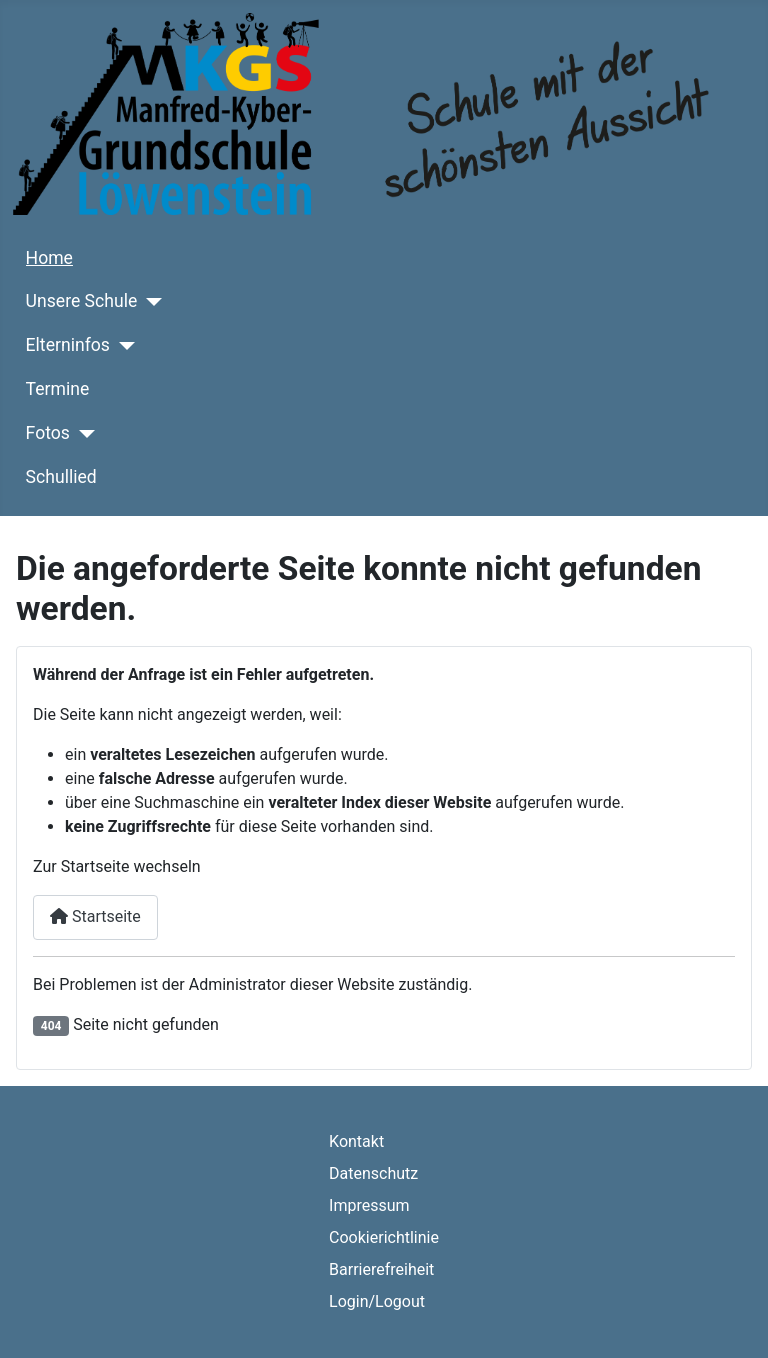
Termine (58, 389)
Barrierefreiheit (381, 1269)
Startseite (95, 916)
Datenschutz (373, 1173)
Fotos (48, 433)
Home (49, 258)
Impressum (369, 1205)
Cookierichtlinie (384, 1237)
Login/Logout (377, 1301)
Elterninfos (68, 345)
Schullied (61, 477)
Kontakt (356, 1141)
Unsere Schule (82, 301)
